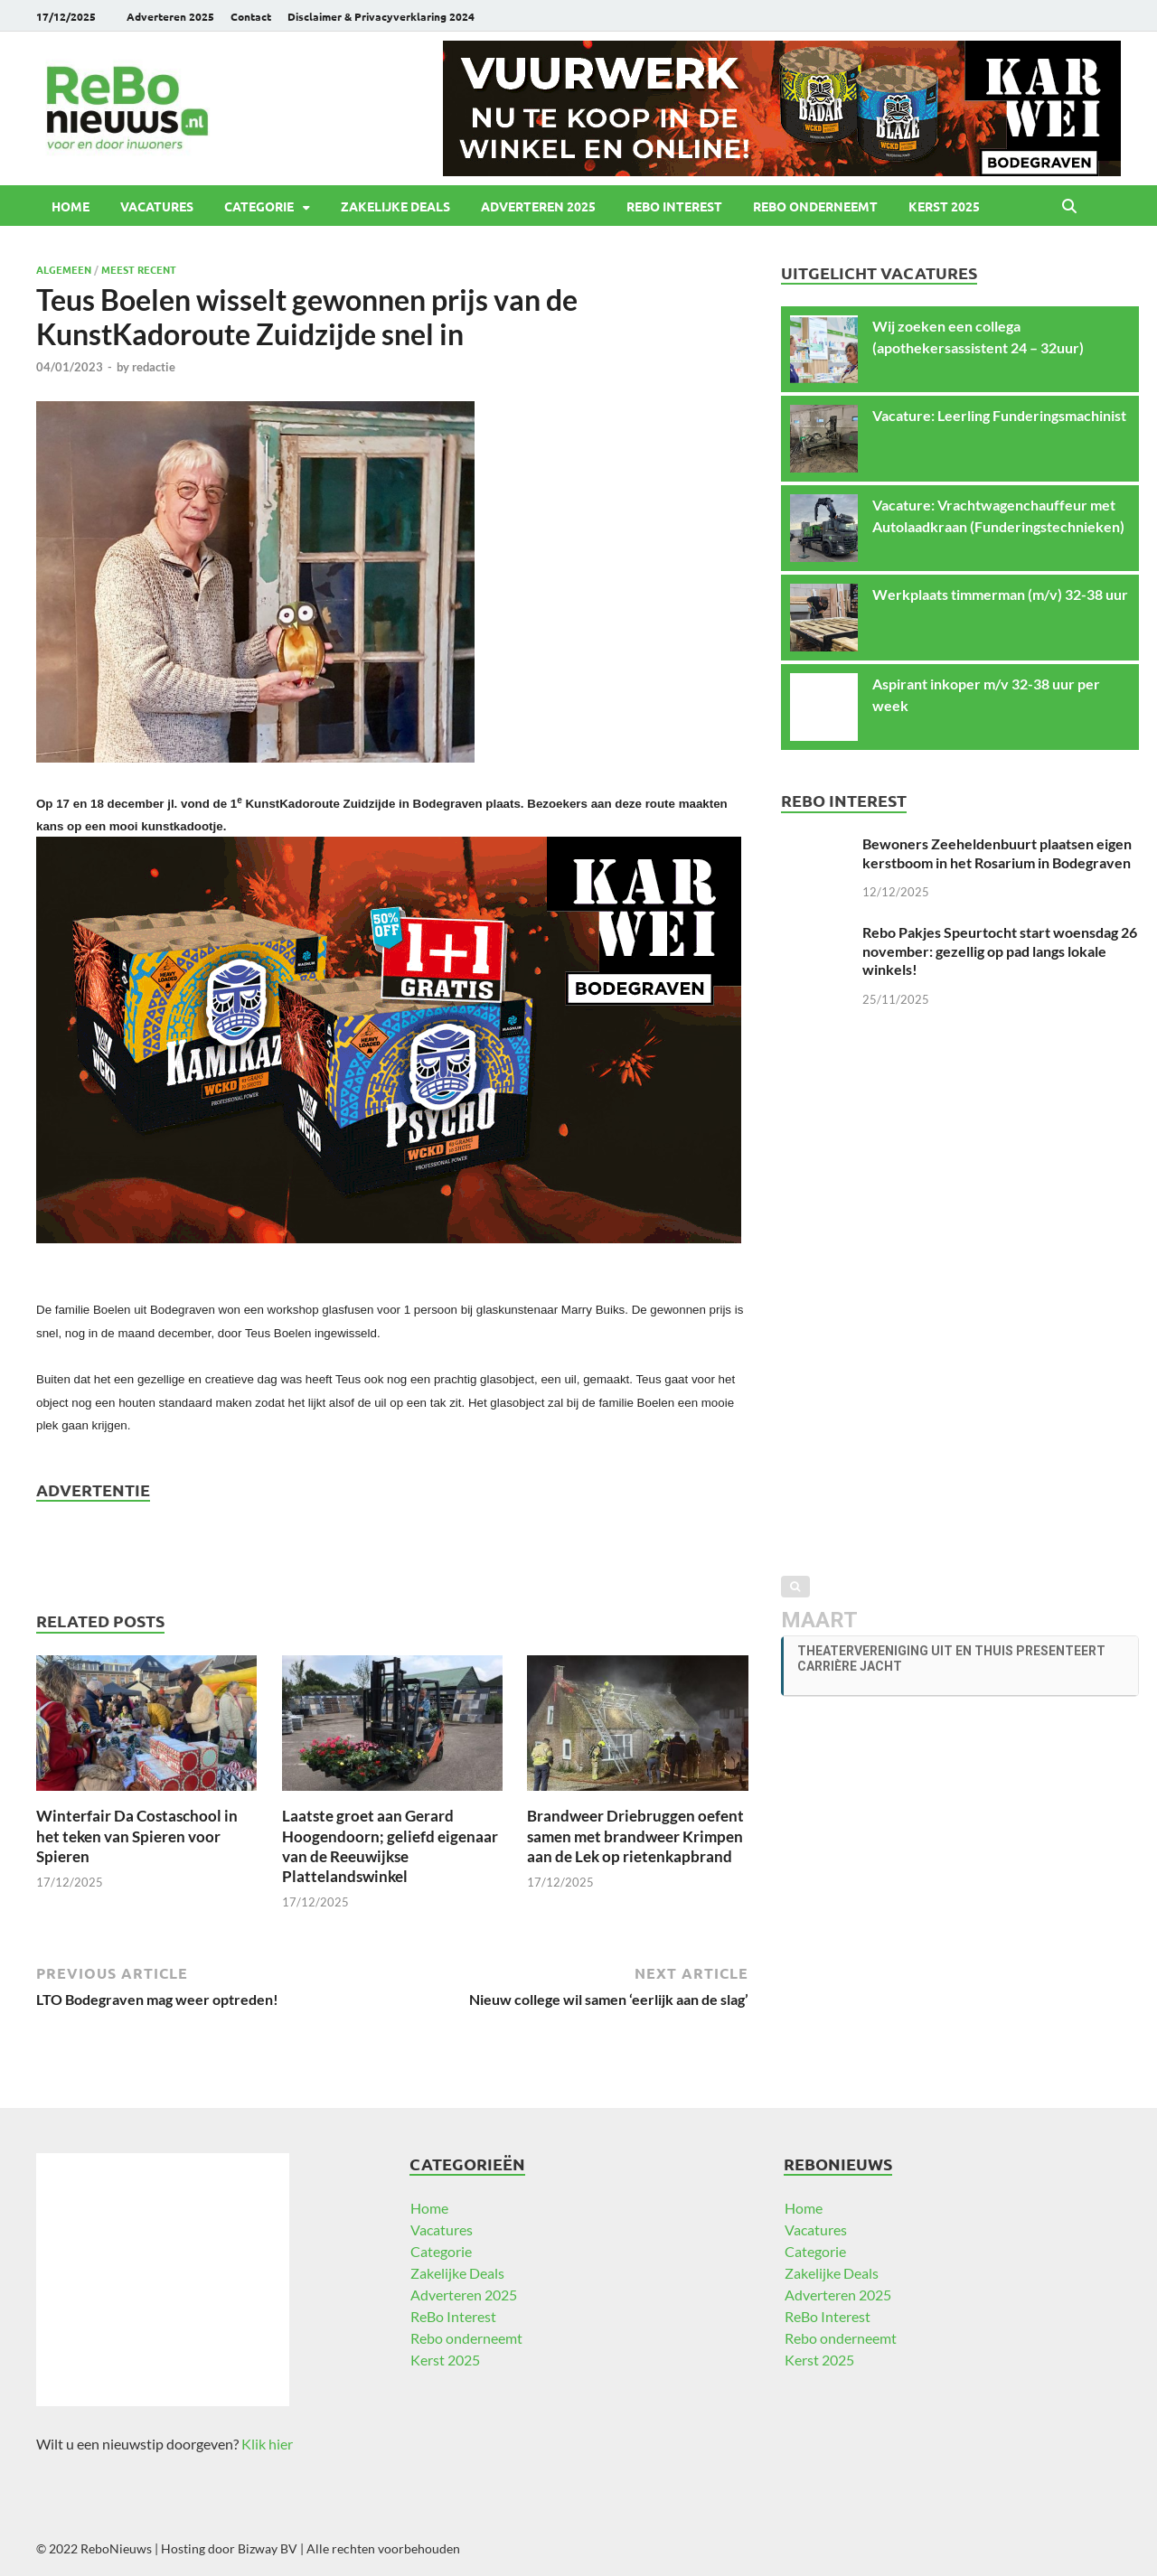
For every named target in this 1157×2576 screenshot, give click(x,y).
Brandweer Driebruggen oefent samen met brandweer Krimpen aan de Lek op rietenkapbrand (635, 1835)
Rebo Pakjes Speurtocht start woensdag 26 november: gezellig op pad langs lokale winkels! (999, 951)
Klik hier (267, 2443)
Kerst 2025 (944, 206)
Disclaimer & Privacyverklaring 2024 (381, 16)
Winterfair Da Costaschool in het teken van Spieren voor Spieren (137, 1835)
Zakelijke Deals (395, 206)
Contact (250, 16)
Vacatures (156, 206)
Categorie (259, 206)
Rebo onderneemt (815, 206)
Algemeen (63, 269)
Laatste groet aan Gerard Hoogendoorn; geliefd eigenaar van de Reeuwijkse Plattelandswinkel (390, 1845)
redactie (153, 367)
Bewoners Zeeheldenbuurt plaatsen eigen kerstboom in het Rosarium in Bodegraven (997, 853)
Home (70, 206)
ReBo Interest (674, 206)
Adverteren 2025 (170, 16)
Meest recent (138, 269)
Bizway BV (267, 2548)
